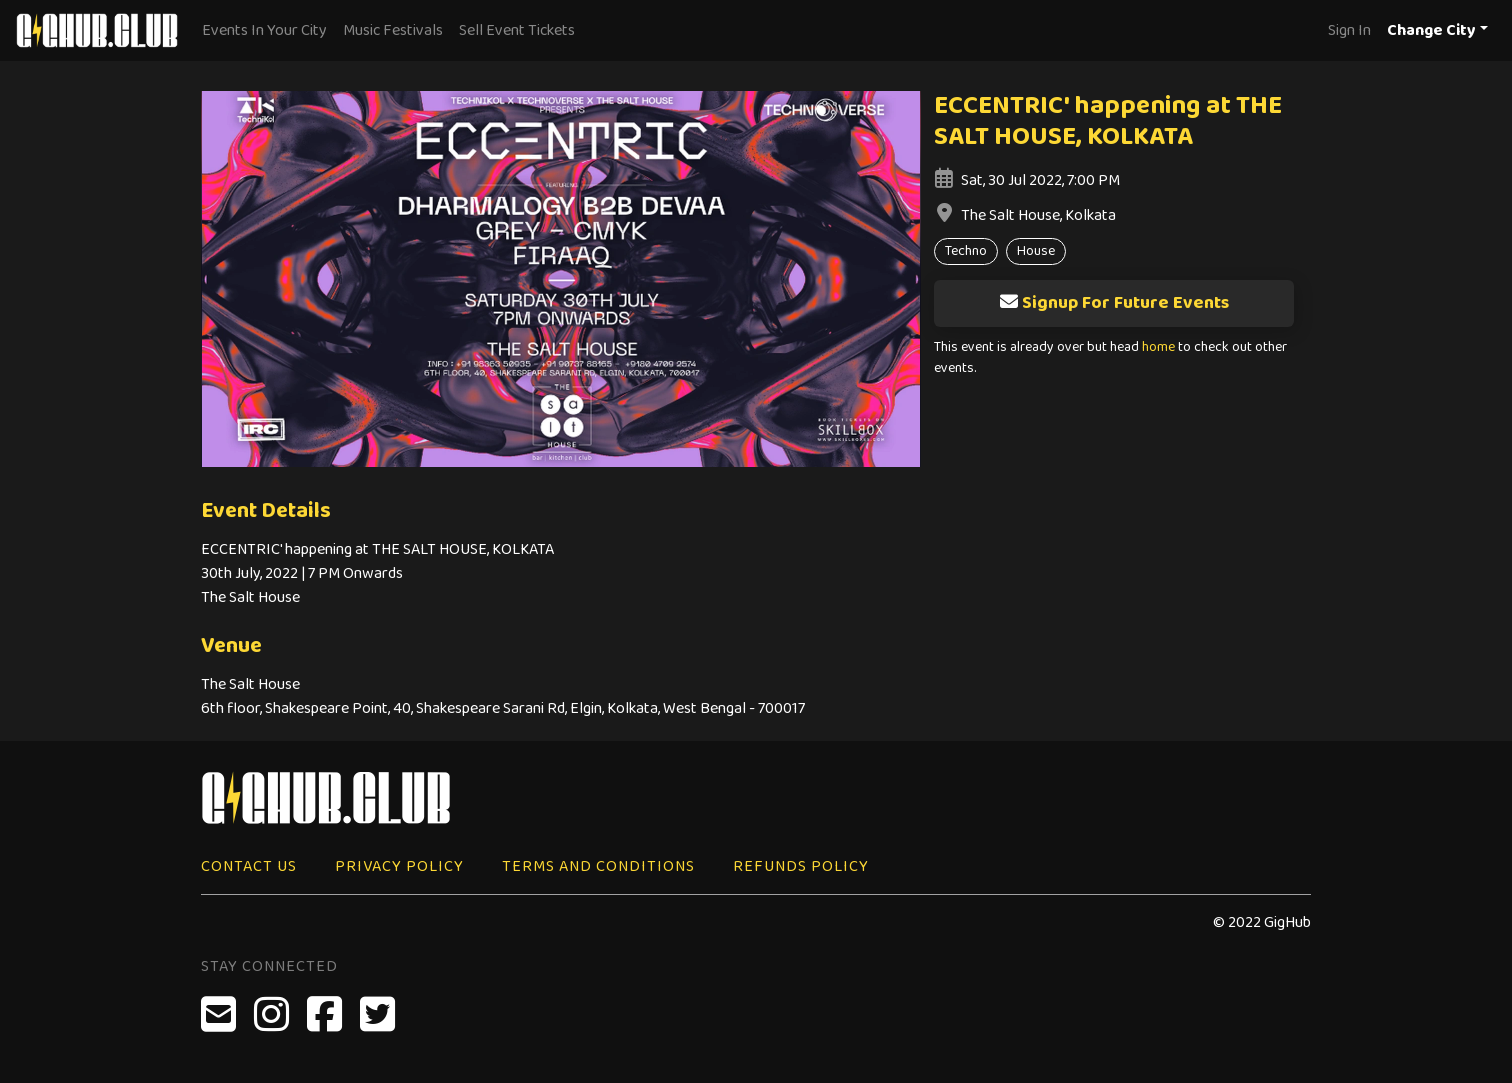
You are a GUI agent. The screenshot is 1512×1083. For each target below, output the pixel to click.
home (1158, 347)
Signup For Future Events (1114, 303)
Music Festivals (393, 30)
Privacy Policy (399, 866)
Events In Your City (264, 30)
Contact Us (249, 866)
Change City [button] (1431, 30)
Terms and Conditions (598, 866)
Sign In (1349, 30)
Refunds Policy (801, 866)
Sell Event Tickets (517, 30)
